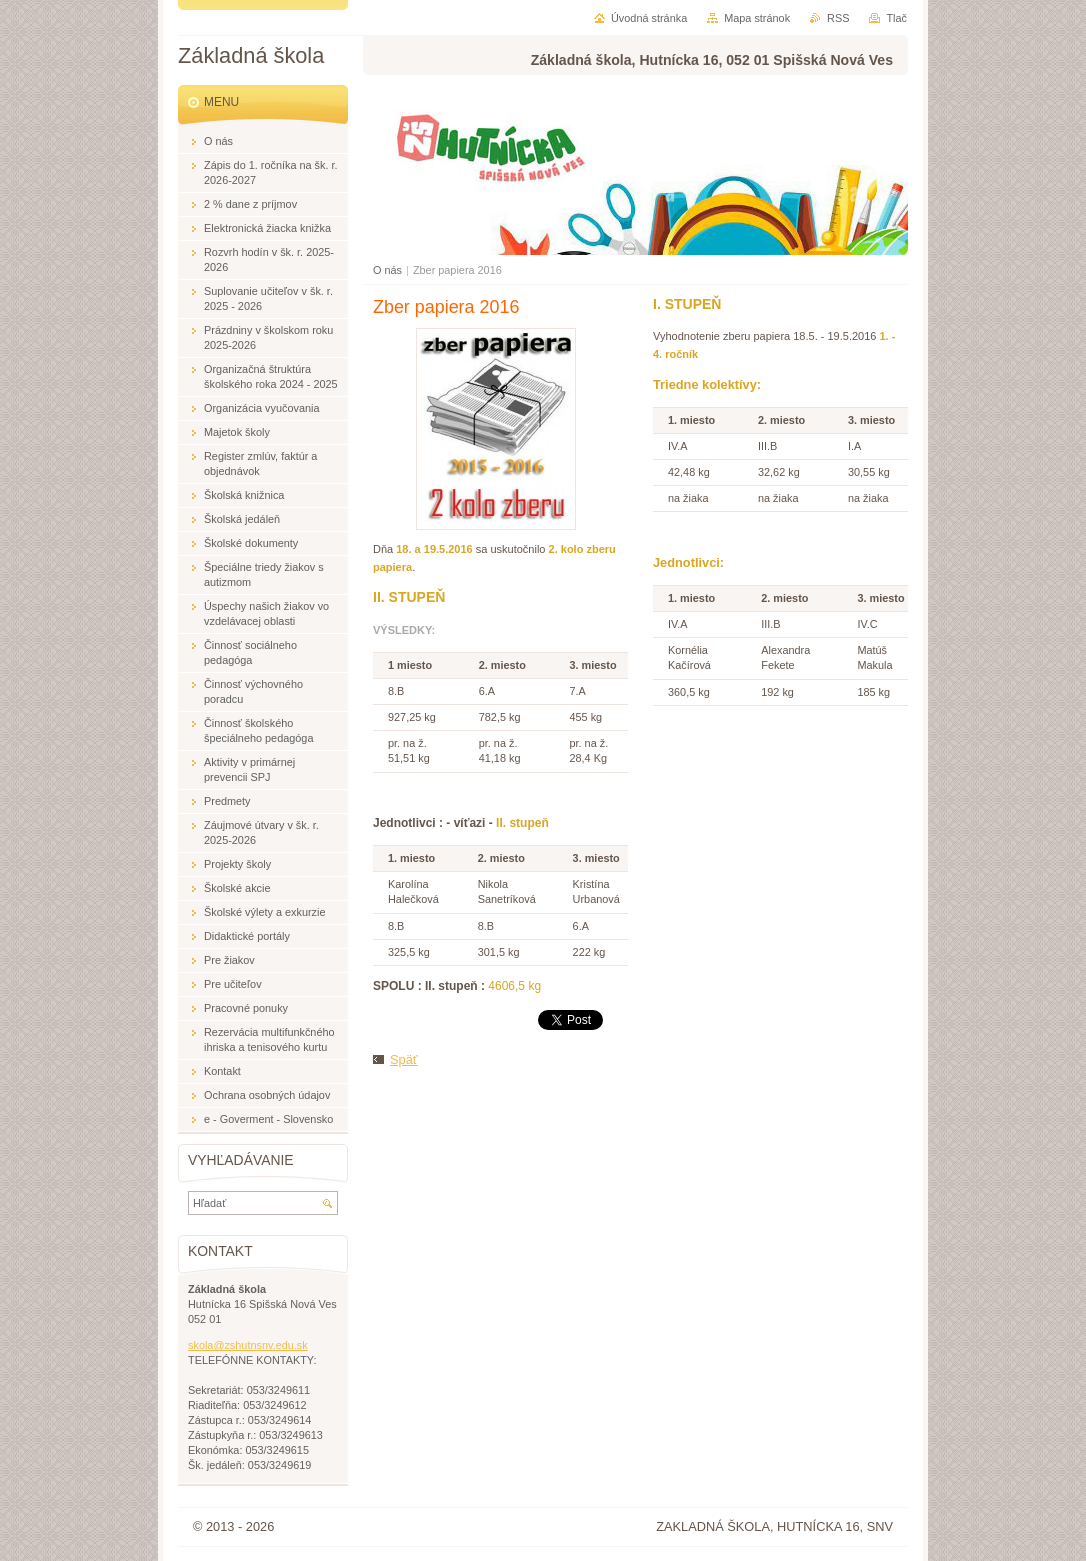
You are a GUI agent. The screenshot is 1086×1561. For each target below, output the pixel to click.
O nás (387, 270)
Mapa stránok (757, 18)
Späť (404, 1059)
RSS (838, 18)
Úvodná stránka (649, 18)
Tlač (896, 18)
